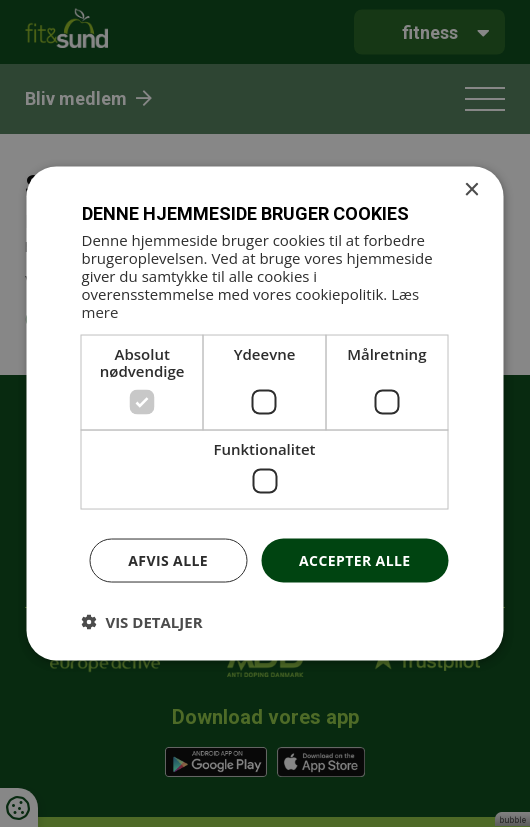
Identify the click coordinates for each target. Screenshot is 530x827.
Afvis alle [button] (168, 559)
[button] (142, 622)
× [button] (471, 189)
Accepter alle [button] (354, 559)
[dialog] (265, 413)
